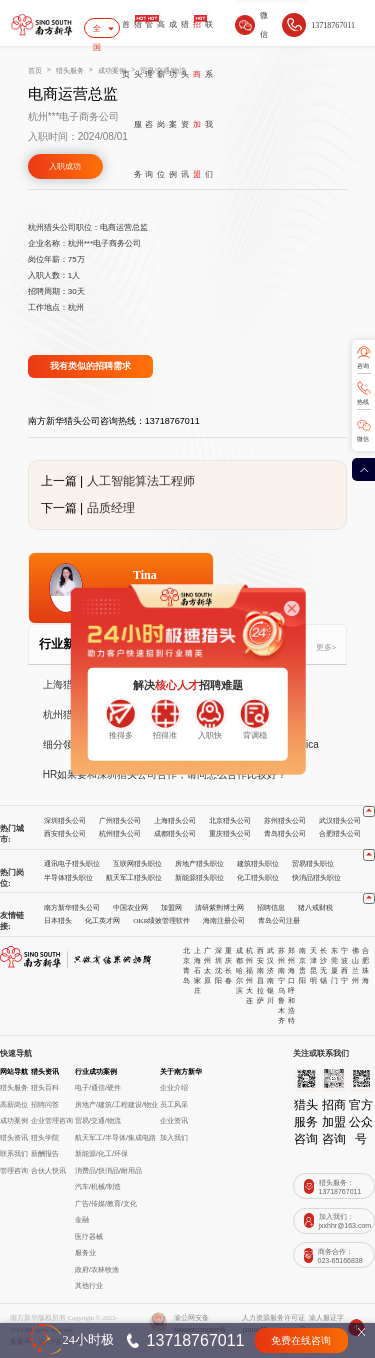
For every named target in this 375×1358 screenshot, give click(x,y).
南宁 (281, 976)
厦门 (334, 976)
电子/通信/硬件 (98, 1088)
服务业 (85, 1253)
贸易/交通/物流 (98, 1121)
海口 (291, 976)
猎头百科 (45, 1088)
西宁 (344, 976)
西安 (260, 956)
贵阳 (302, 976)
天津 (313, 956)
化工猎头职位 (258, 878)
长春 (228, 976)
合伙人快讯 (48, 1171)
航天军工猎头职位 (134, 878)
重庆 (228, 956)
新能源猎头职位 (199, 878)
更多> (326, 647)
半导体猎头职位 (68, 878)
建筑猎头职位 (258, 864)
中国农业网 (130, 908)
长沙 (323, 956)
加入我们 (174, 1138)
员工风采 (174, 1105)
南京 (302, 956)
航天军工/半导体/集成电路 (115, 1138)
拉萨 (260, 996)
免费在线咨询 (301, 1340)
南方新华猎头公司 (72, 908)
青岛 (186, 976)
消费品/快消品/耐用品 (108, 1171)
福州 (249, 976)
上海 (197, 956)
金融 (82, 1220)
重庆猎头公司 (230, 834)
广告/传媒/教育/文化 (106, 1204)
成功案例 (173, 99)
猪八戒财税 (315, 908)
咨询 (363, 366)
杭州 (249, 956)
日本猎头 (58, 921)
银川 (270, 996)
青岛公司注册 (279, 921)
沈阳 (218, 976)
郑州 (291, 956)
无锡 (323, 976)
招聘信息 (271, 908)
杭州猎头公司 (120, 834)
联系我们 (209, 99)
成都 (239, 956)
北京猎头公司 (230, 821)
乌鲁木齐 (281, 1006)
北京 (186, 956)
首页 (126, 49)
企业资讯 (174, 1121)
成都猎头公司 (175, 834)
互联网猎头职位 (137, 864)
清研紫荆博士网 (219, 908)
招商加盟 (197, 99)
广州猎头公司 (120, 821)
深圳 (218, 956)
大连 (249, 996)
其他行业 (89, 1286)
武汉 (270, 956)
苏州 (281, 956)
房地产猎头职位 (199, 864)
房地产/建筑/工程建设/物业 (116, 1105)
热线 (363, 402)
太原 (207, 976)
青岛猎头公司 (285, 834)
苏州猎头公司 (285, 821)
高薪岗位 (161, 99)
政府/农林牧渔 (97, 1270)
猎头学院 (45, 1138)
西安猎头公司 (65, 834)
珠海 (365, 976)
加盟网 (171, 908)
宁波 (344, 956)
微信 (363, 439)
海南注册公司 (224, 921)
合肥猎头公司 (340, 834)
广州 (207, 956)
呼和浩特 (291, 1006)
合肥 (365, 956)
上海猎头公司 (175, 821)
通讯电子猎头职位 (72, 864)
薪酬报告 (45, 1154)
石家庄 (197, 981)
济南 (270, 976)
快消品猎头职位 (316, 878)
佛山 (355, 956)
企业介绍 (174, 1088)
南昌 (260, 976)
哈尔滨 (239, 981)
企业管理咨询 (52, 1121)
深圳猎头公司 (65, 821)
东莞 (334, 956)
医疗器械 (89, 1237)
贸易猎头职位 (313, 864)
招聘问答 (45, 1105)
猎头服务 (138, 99)
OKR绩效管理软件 (161, 921)
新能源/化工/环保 (101, 1154)
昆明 (313, 976)
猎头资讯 (185, 99)
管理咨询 (149, 99)
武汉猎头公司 (340, 821)
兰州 (355, 976)
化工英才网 (102, 921)
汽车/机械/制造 (98, 1187)
